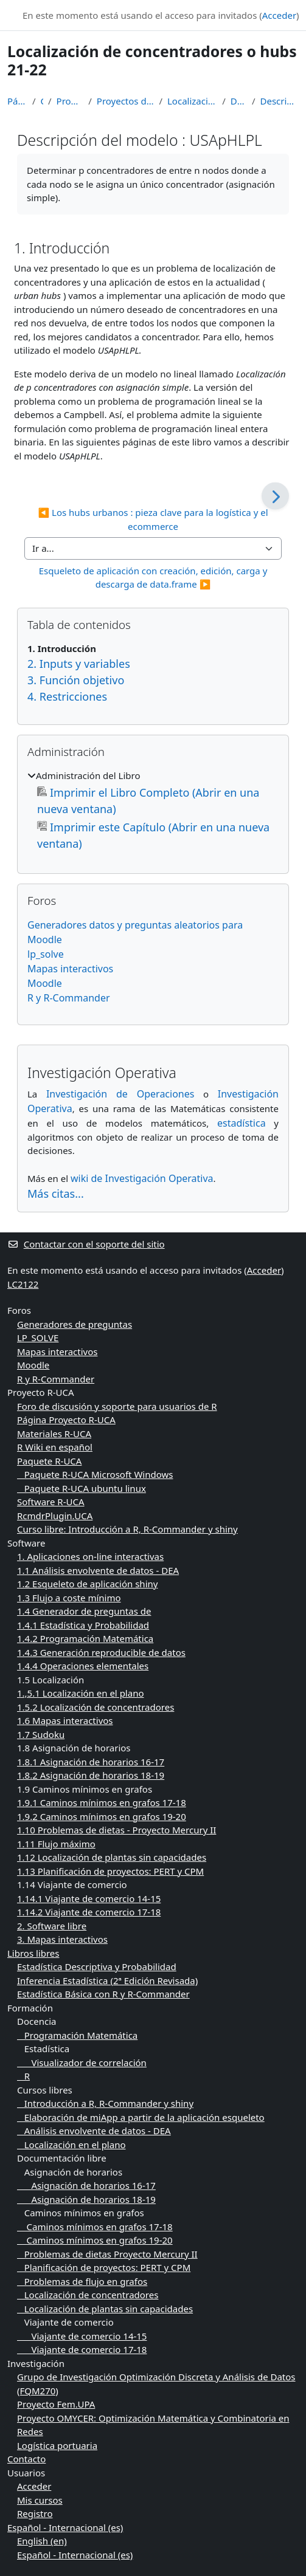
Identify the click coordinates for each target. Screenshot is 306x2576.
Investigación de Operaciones (120, 1094)
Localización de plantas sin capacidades (105, 2309)
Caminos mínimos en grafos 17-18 (95, 2227)
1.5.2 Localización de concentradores (95, 1707)
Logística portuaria (57, 2445)
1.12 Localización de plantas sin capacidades (111, 1857)
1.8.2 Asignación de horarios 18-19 (90, 1775)
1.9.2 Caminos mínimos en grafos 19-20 (101, 1816)
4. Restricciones (67, 696)
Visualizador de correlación (82, 2062)
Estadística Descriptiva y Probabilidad (96, 1966)
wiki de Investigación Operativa (142, 1178)
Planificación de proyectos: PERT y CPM (103, 2267)
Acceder (279, 15)
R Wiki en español (54, 1447)
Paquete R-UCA (49, 1461)
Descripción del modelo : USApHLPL (279, 101)
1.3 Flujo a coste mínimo (69, 1598)
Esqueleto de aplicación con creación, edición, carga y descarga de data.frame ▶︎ (154, 578)
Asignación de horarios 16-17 (86, 2185)
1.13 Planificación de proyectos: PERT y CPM (110, 1871)
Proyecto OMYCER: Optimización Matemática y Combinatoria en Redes (153, 2425)
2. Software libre (51, 1926)
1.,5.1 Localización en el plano (80, 1693)
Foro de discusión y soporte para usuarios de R (117, 1406)
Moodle (44, 983)
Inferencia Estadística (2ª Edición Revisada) (107, 1980)
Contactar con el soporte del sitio (86, 1244)
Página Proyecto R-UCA (66, 1419)
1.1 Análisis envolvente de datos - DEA (98, 1570)
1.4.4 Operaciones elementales (82, 1666)
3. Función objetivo (75, 680)
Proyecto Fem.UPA (56, 2404)
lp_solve (45, 954)
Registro (34, 2513)
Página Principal (17, 101)
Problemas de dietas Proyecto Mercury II (107, 2254)
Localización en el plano (71, 2144)
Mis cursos (40, 2500)
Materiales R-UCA (54, 1433)
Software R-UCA (51, 1502)
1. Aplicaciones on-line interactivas (90, 1556)
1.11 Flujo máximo (56, 1844)
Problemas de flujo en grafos (82, 2281)
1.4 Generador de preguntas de (84, 1611)
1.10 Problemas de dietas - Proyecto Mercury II (116, 1830)
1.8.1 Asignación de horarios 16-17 (90, 1762)
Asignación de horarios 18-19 (86, 2199)
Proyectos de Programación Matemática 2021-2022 (126, 101)
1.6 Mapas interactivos (65, 1720)
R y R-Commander (68, 998)
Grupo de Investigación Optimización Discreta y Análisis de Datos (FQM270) (156, 2384)
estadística (241, 1123)
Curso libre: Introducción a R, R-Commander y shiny (127, 1529)
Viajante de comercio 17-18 (82, 2349)
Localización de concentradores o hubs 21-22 (192, 101)
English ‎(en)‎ (42, 2541)
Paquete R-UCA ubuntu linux (81, 1488)
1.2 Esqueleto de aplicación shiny (87, 1584)
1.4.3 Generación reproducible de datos (101, 1652)
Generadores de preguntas (74, 1324)
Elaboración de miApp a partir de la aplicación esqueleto (141, 2117)
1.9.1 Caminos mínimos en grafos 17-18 (101, 1802)
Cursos (42, 101)
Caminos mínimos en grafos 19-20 (95, 2240)
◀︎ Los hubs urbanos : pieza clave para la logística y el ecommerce (154, 519)
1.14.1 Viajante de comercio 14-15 (89, 1898)
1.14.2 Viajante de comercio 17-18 (89, 1912)
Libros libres (33, 1953)
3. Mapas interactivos (62, 1939)
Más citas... (55, 1193)
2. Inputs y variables (78, 663)
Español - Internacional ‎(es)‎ (65, 2527)
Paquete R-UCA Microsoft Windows (95, 1474)
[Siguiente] (275, 495)
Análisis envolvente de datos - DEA (94, 2130)
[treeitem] (153, 810)
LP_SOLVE (37, 1337)
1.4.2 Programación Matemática (85, 1638)
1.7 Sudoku (40, 1734)
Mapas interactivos (70, 968)
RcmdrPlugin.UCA (54, 1516)
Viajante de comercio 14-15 (82, 2336)
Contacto (26, 2459)
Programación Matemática (70, 101)
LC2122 (22, 1284)
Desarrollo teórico (239, 101)
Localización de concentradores (87, 2295)
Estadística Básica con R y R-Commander (103, 1994)
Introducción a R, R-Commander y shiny (105, 2103)
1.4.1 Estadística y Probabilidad (83, 1625)
